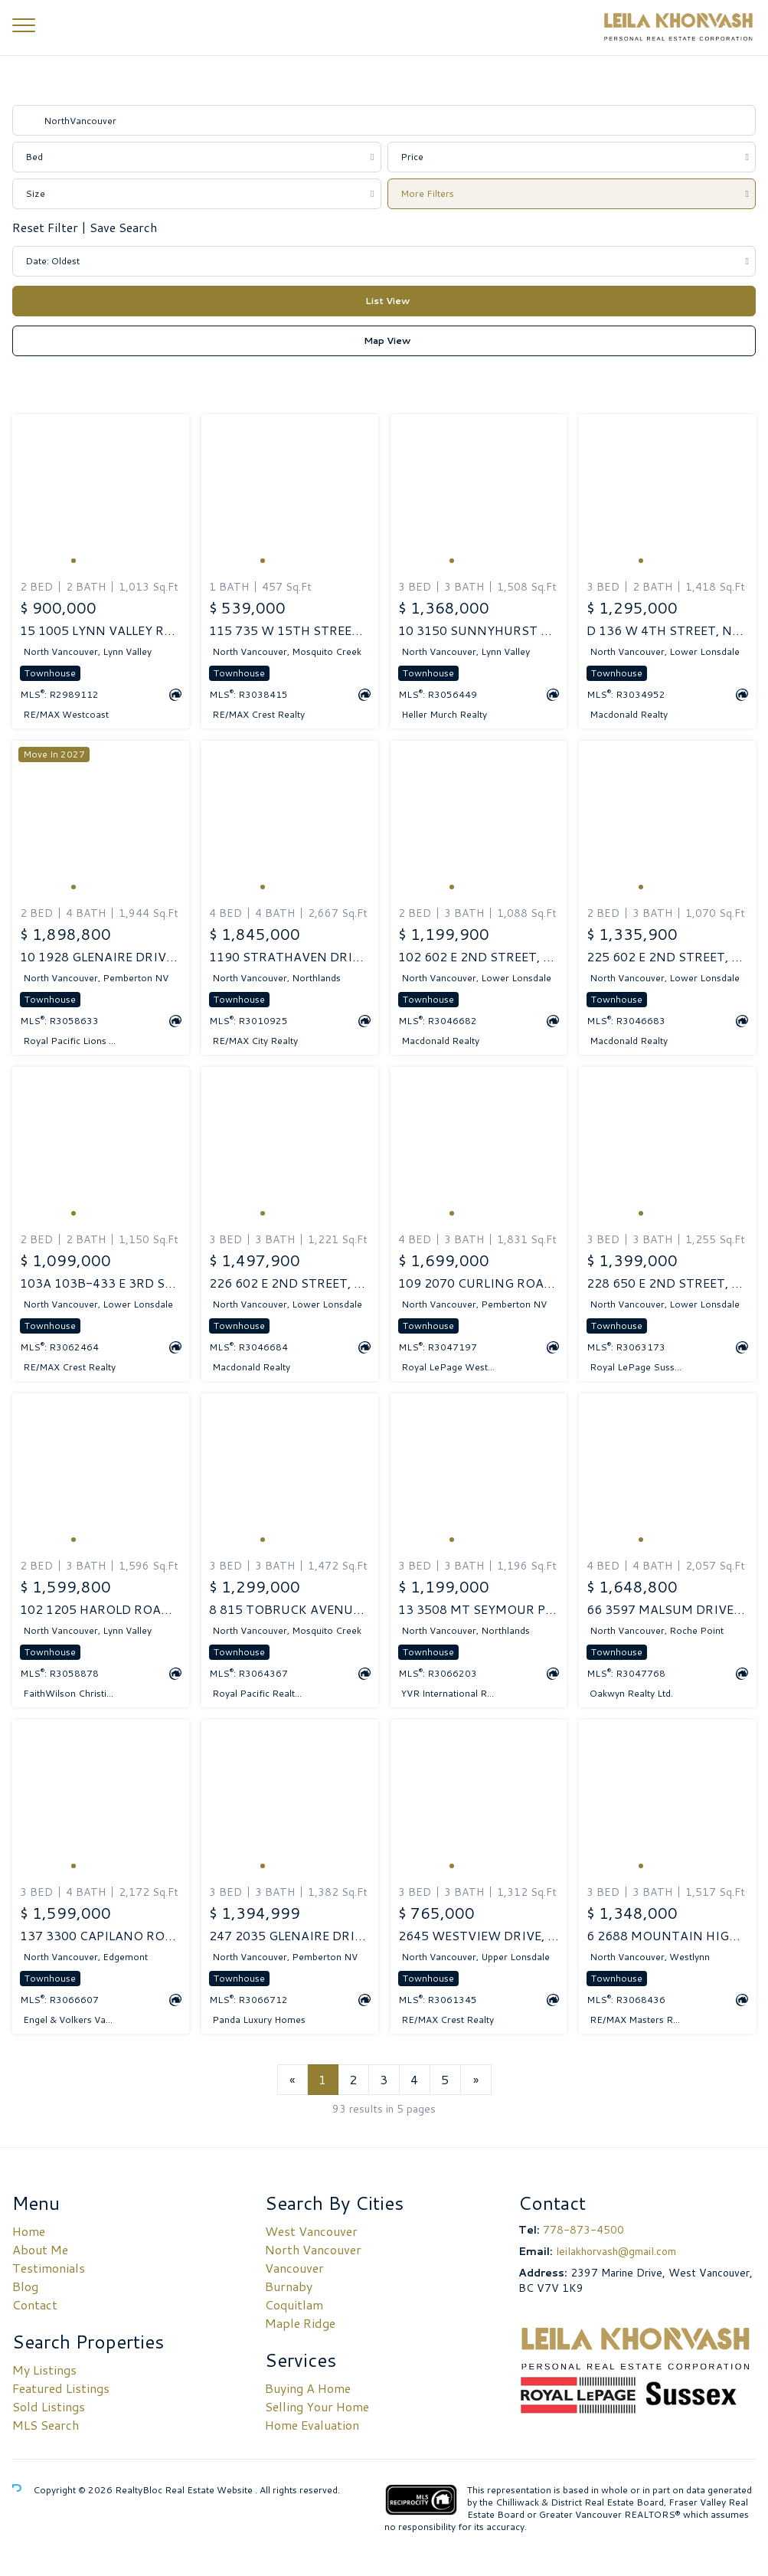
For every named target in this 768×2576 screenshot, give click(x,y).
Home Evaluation (312, 2425)
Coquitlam (294, 2304)
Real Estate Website (210, 2489)
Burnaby (288, 2286)
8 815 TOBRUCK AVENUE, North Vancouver (290, 1609)
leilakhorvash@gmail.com (616, 2251)
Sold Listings (48, 2406)
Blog (25, 2286)
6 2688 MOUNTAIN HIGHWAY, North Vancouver (667, 1935)
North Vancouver (313, 2249)
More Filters (427, 193)
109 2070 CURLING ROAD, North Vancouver (479, 1283)
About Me (40, 2249)
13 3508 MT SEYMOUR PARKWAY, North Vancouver (479, 1609)
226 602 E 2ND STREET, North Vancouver (290, 1283)
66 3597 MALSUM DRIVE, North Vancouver (667, 1609)
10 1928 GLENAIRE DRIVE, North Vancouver (100, 956)
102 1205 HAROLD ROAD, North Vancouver (100, 1609)
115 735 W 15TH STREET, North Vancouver (290, 630)
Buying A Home (308, 2388)
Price (411, 156)
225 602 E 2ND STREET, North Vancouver (667, 956)
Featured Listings (60, 2388)
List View (387, 300)
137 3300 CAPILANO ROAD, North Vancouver (100, 1935)
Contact (34, 2304)
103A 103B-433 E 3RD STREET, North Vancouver (100, 1283)
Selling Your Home (317, 2406)
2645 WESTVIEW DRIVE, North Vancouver (479, 1935)
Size (35, 193)
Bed (34, 156)
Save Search (123, 227)
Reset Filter (46, 227)
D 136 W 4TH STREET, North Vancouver (667, 630)
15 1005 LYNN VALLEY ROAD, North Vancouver (100, 630)
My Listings (44, 2369)
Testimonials (48, 2268)
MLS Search (45, 2425)
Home (28, 2231)
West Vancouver (311, 2231)
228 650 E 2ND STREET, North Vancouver (667, 1283)
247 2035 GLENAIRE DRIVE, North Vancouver (290, 1935)
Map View (387, 340)
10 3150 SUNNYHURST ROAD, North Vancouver (479, 630)
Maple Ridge (300, 2323)
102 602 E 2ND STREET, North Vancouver (479, 956)
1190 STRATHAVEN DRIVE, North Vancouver (290, 956)
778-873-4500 (583, 2229)
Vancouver (294, 2268)
